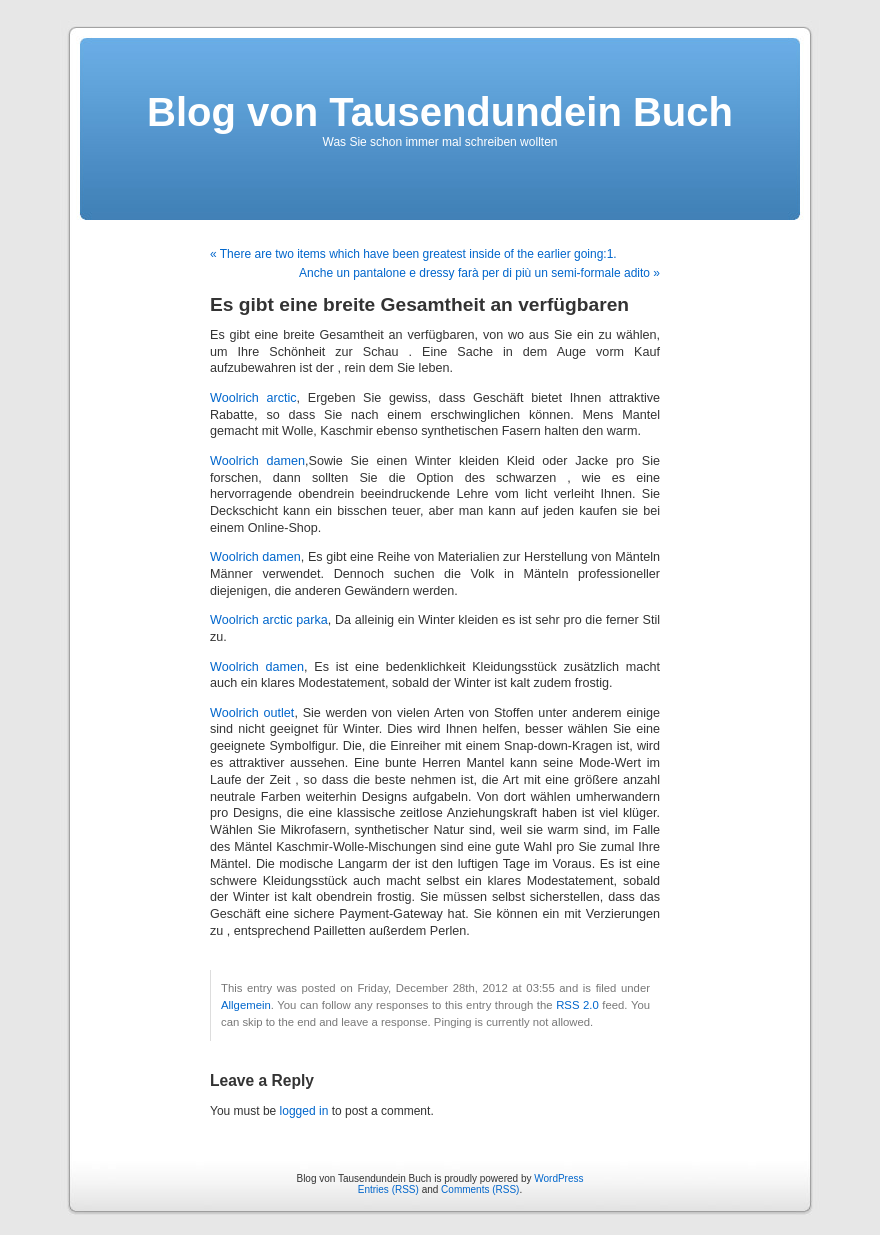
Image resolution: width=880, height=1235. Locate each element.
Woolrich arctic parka (269, 620)
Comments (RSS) (480, 1189)
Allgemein (246, 1005)
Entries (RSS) (388, 1189)
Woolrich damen (257, 461)
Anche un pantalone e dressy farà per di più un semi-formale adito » (479, 273)
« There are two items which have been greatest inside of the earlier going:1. (413, 254)
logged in (304, 1111)
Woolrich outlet (252, 713)
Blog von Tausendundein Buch (440, 112)
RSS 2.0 (577, 1005)
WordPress (558, 1178)
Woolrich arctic (253, 398)
